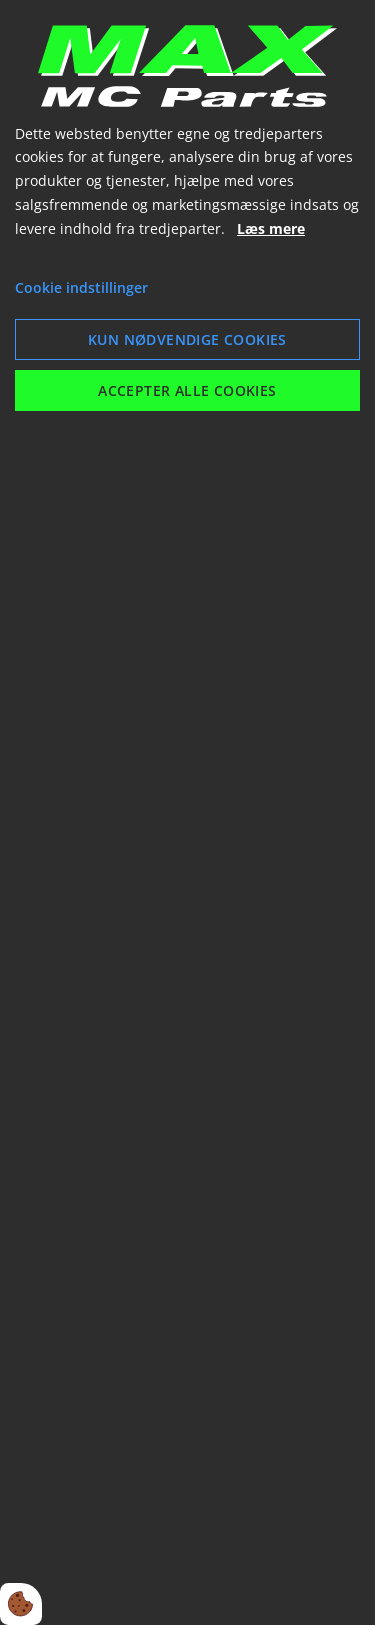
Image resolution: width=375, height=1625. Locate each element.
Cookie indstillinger (81, 287)
